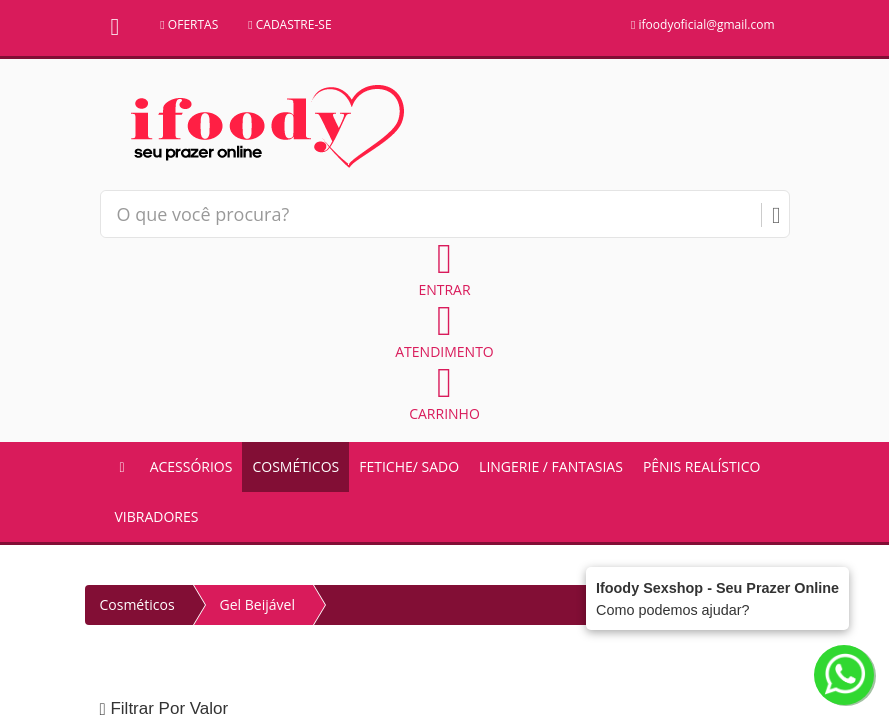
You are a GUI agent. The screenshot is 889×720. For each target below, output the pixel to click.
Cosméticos (295, 466)
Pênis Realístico (701, 466)
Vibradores (157, 516)
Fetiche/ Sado (409, 466)
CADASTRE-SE (289, 24)
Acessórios (191, 466)
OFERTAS (189, 24)
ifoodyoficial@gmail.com (702, 24)
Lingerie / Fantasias (551, 466)
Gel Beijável (257, 604)
